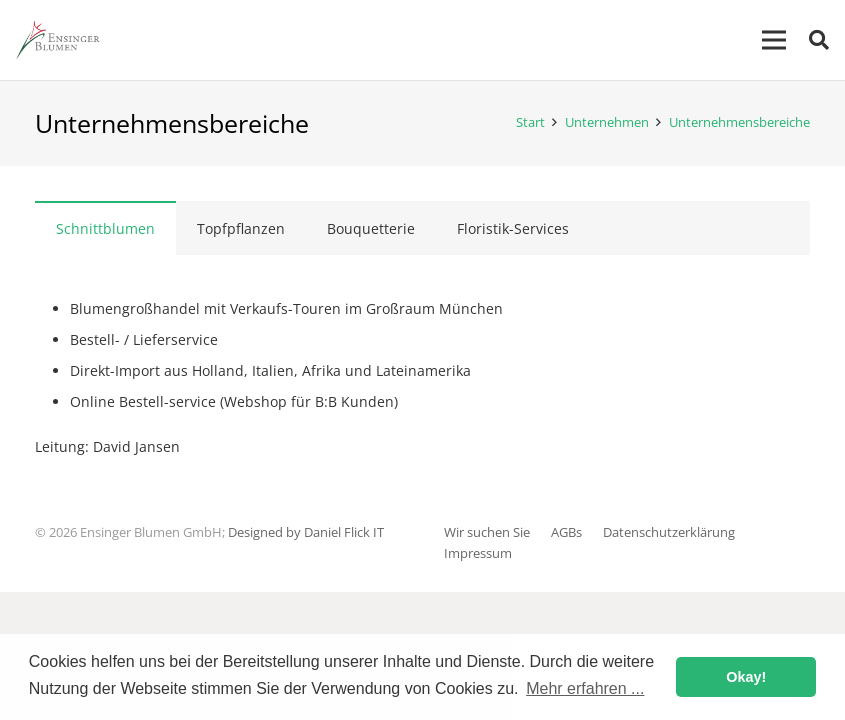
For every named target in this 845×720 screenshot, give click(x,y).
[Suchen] (819, 39)
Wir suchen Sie (487, 532)
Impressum (478, 553)
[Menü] (774, 40)
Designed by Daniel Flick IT (306, 532)
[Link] (57, 40)
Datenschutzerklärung (669, 532)
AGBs (566, 532)
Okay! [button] (746, 677)
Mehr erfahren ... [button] (585, 688)
